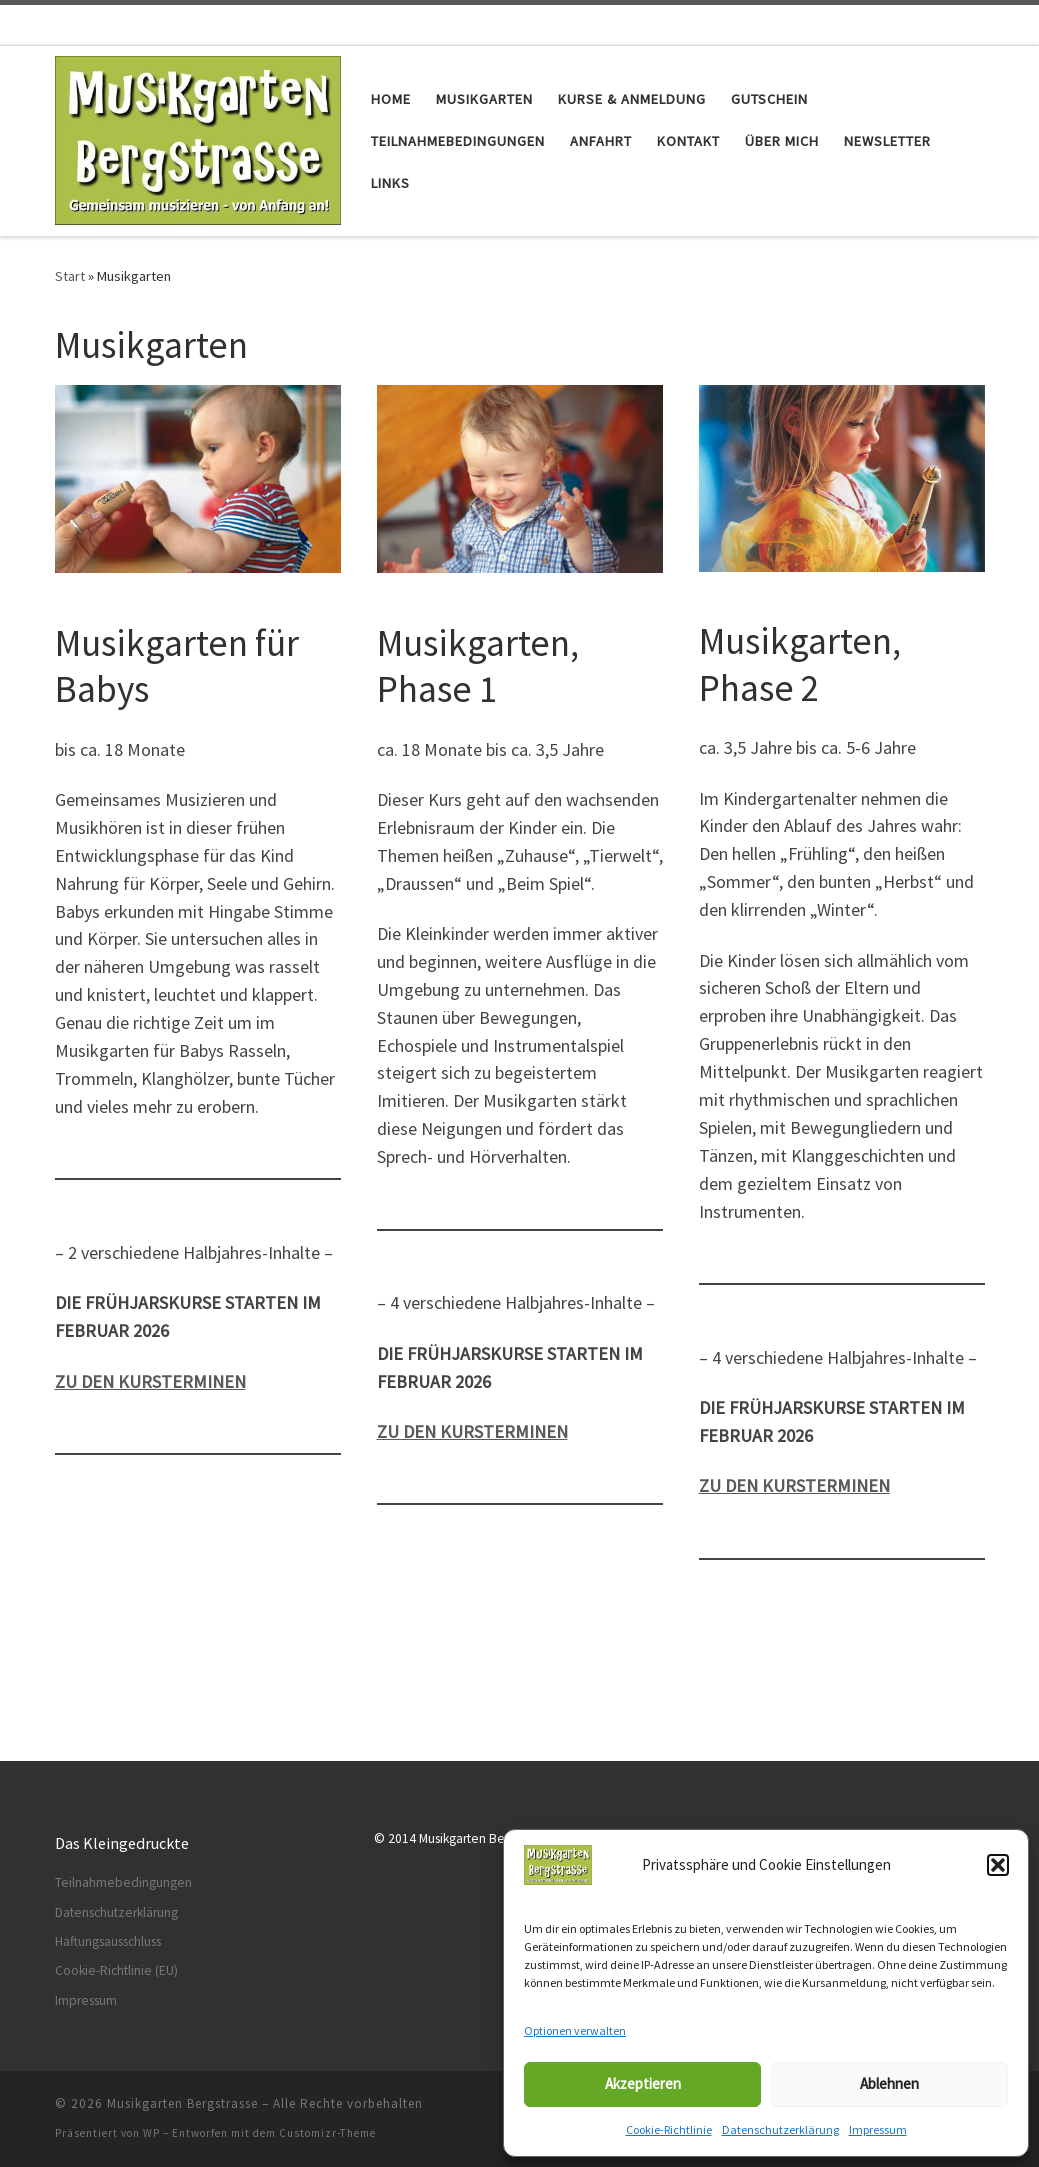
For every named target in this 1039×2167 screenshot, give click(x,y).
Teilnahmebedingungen (123, 1882)
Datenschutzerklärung (780, 2129)
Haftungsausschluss (108, 1941)
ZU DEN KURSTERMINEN (794, 1485)
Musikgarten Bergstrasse (182, 2103)
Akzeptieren (643, 2083)
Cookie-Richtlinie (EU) (116, 1970)
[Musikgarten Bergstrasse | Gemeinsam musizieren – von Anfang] (198, 137)
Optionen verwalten (575, 2030)
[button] (998, 1865)
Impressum (878, 2129)
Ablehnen (889, 2083)
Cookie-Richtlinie (669, 2129)
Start (70, 276)
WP (151, 2133)
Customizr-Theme (327, 2133)
